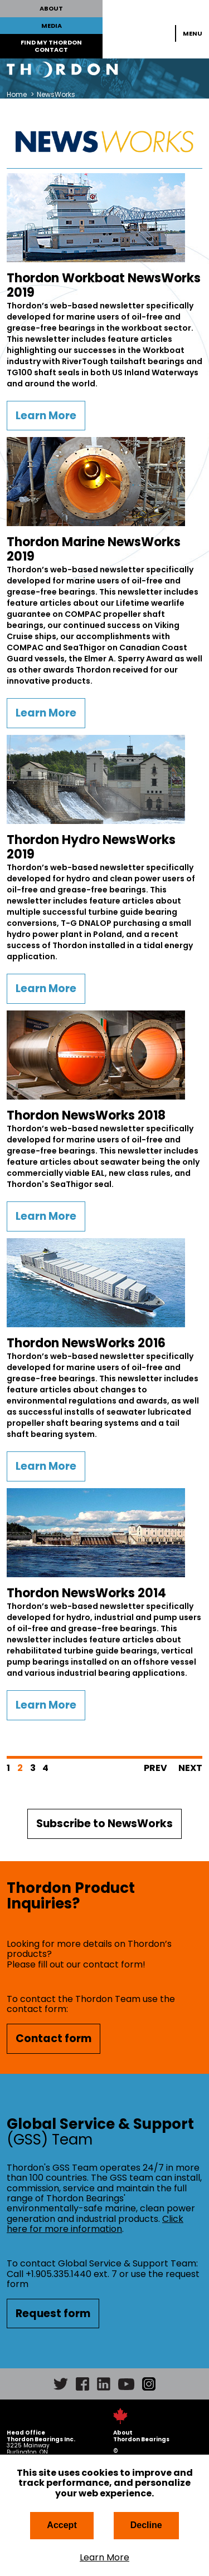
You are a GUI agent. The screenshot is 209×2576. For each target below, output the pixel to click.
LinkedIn (103, 2384)
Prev (155, 1768)
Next (190, 1768)
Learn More (104, 2558)
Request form (53, 2313)
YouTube (126, 2384)
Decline (146, 2525)
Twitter (61, 2384)
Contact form (53, 2038)
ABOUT (51, 8)
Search (160, 33)
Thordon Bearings (104, 69)
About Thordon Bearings (141, 2435)
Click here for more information (95, 2223)
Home (17, 94)
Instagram (148, 2384)
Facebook (82, 2384)
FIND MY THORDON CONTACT (51, 46)
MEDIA (51, 25)
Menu (192, 33)
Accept (61, 2525)
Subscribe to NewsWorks (104, 1823)
